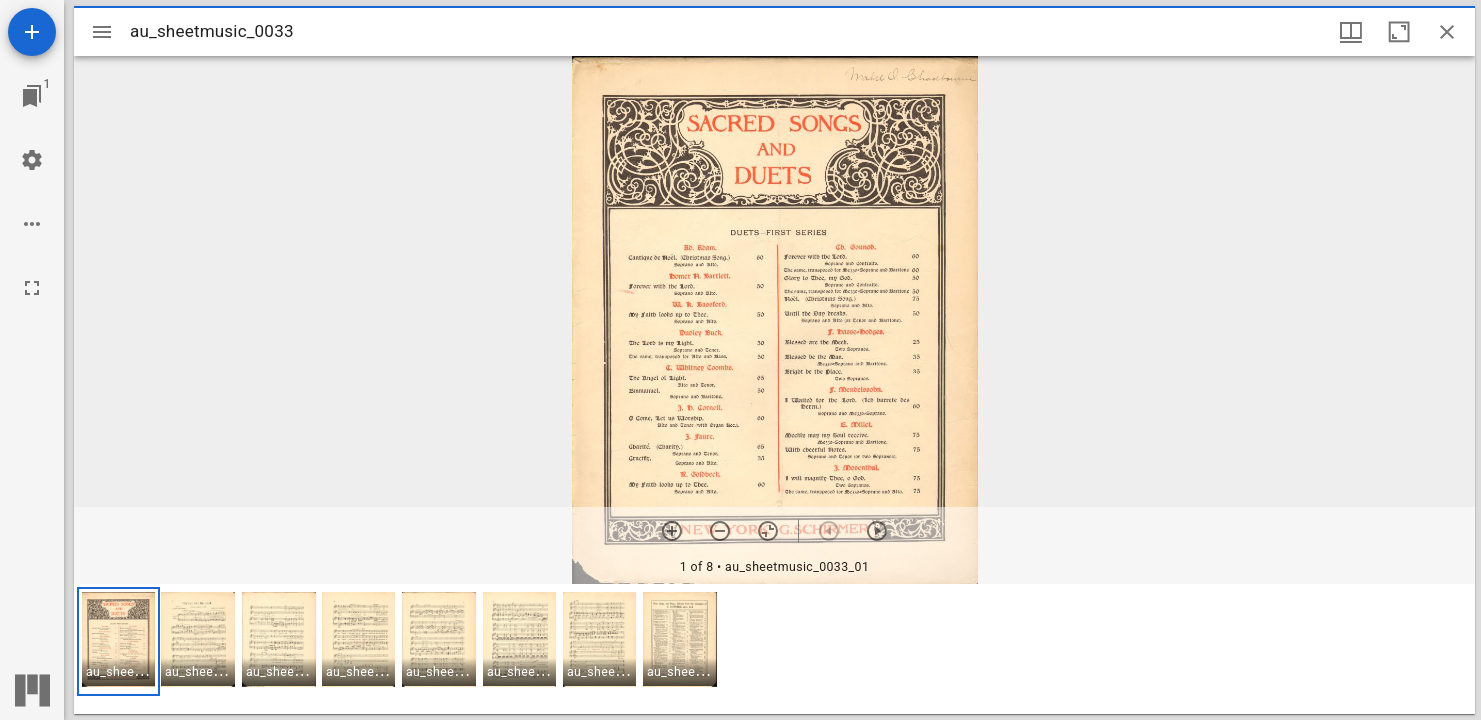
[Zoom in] (672, 531)
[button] (118, 641)
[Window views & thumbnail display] (1351, 32)
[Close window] (1447, 32)
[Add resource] (32, 32)
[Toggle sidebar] (102, 32)
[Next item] (877, 531)
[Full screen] (32, 288)
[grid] (774, 649)
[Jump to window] (32, 96)
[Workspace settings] (32, 160)
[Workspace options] (32, 224)
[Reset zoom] (768, 531)
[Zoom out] (720, 531)
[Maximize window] (1399, 32)
